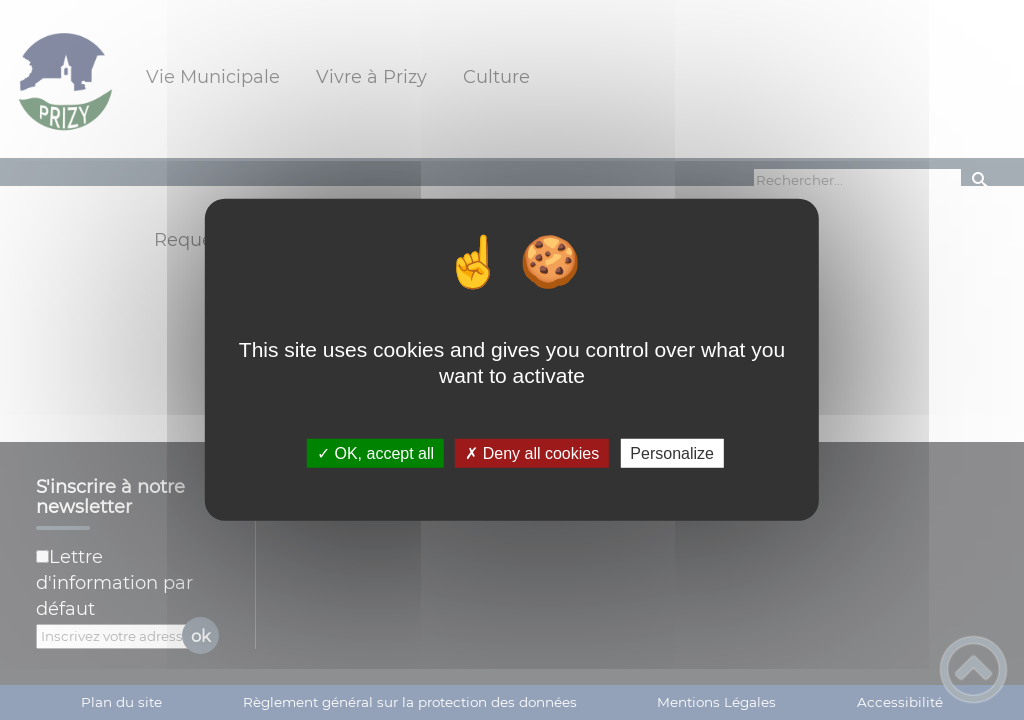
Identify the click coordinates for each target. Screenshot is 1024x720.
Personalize (672, 453)
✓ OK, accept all (375, 453)
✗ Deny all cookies (532, 453)
